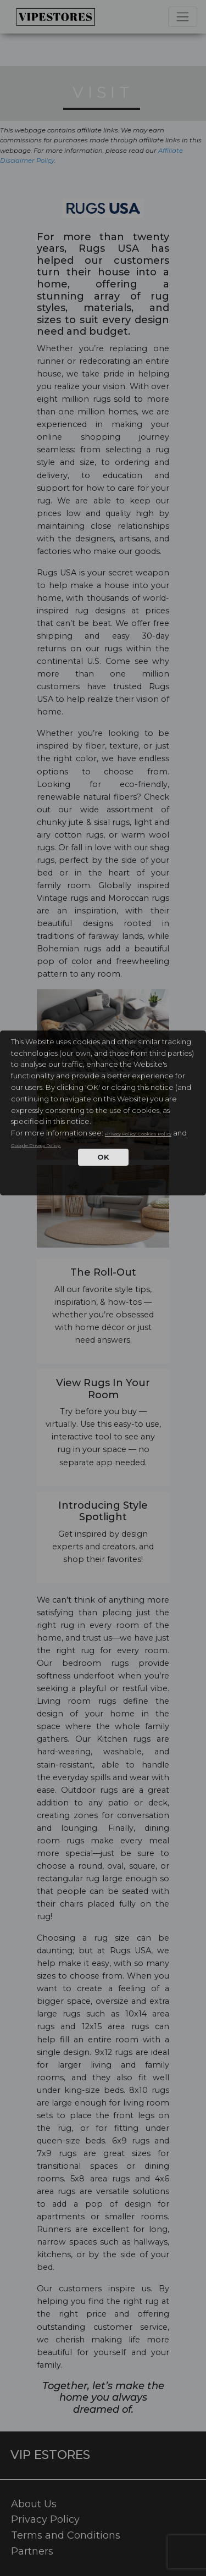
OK (103, 1157)
